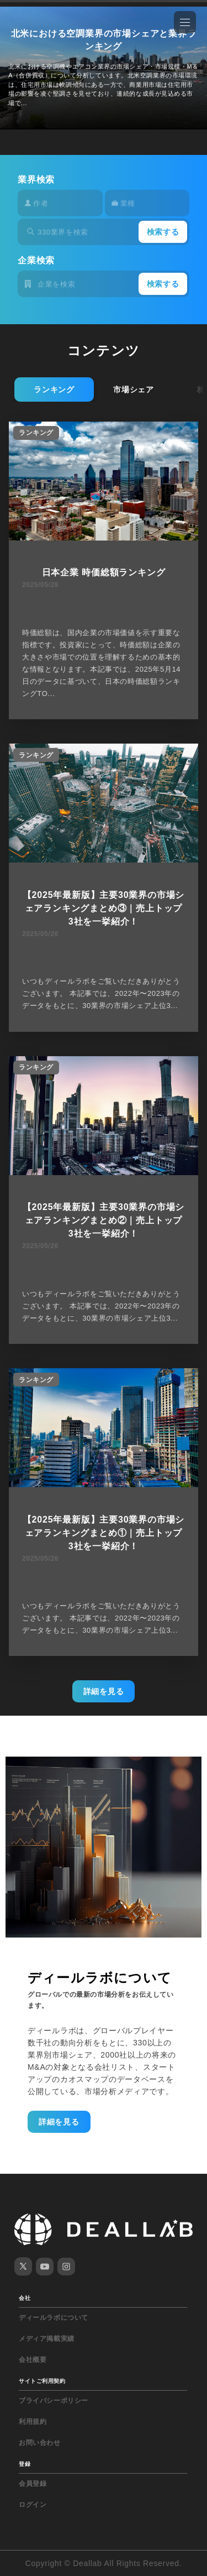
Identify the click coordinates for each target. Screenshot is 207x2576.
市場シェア (133, 389)
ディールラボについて (53, 2317)
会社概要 (32, 2360)
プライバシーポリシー (53, 2400)
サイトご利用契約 (42, 2381)
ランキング (54, 389)
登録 (24, 2464)
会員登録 (32, 2483)
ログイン (32, 2505)
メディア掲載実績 (47, 2339)
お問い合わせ (40, 2443)
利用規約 (32, 2422)
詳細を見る (103, 1691)
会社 (24, 2298)
